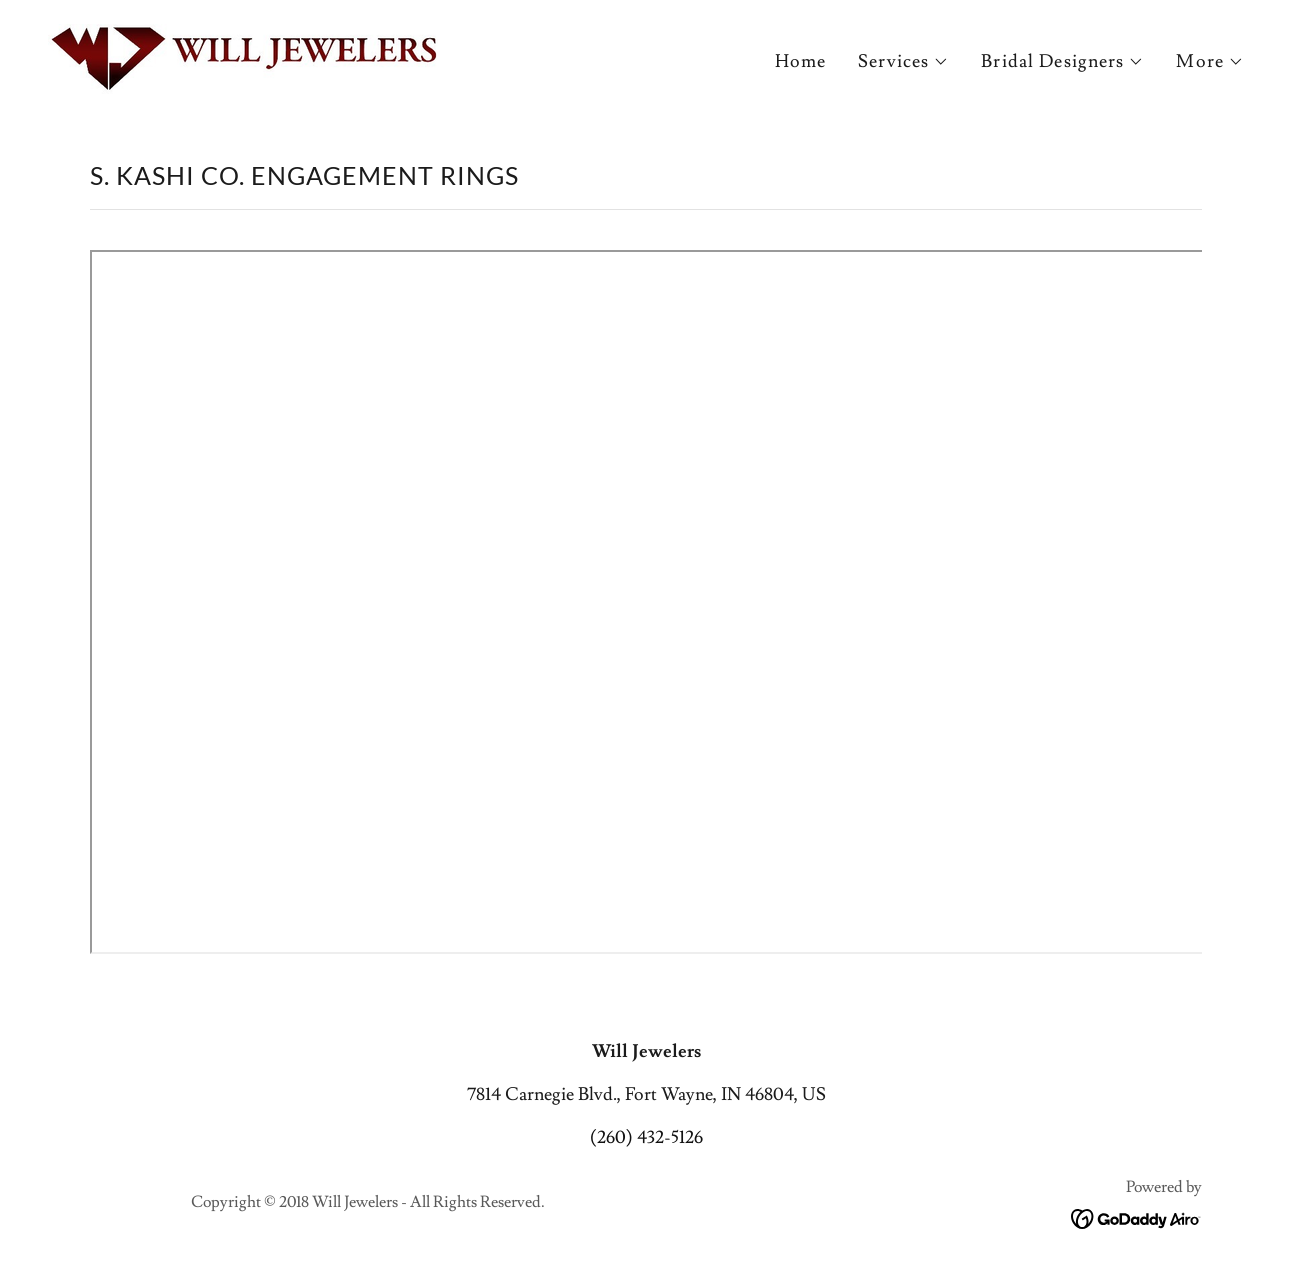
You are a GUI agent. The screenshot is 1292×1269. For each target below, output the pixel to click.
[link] (244, 54)
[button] (903, 62)
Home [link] (801, 61)
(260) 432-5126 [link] (646, 1137)
